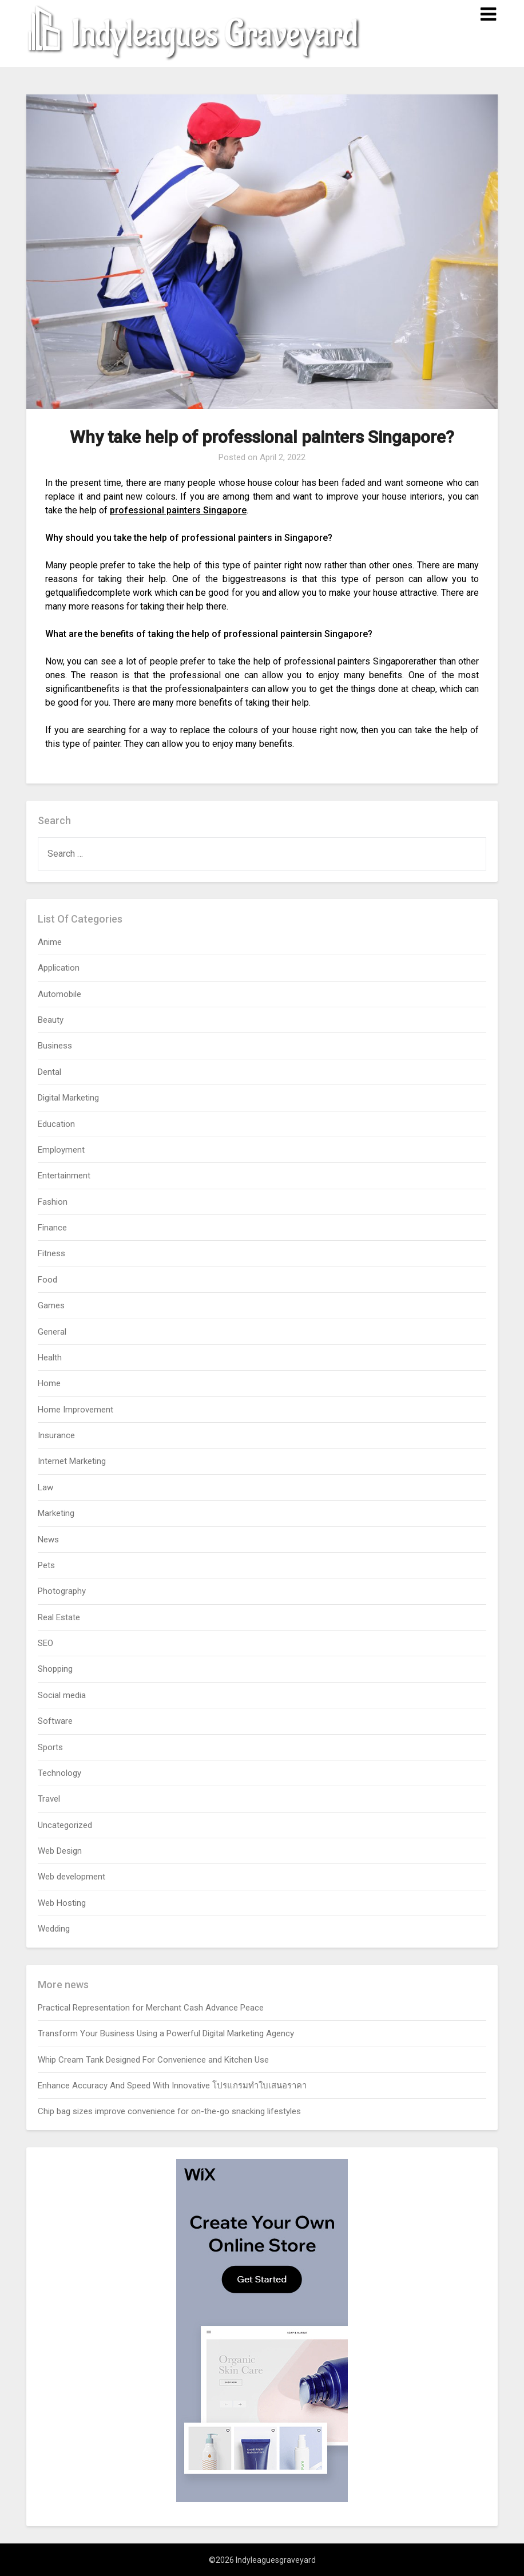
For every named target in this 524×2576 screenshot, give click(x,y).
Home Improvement (75, 1409)
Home (49, 1383)
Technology (59, 1773)
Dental (49, 1072)
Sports (50, 1747)
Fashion (53, 1202)
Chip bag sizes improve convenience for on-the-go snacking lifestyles (169, 2111)
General (52, 1332)
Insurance (56, 1435)
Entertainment (64, 1175)
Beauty (50, 1020)
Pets (46, 1565)
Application (59, 968)
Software (55, 1721)
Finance (52, 1227)
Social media (62, 1695)
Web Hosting (62, 1903)
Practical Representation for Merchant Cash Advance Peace (151, 2008)
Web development (71, 1876)
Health (50, 1357)
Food (47, 1280)
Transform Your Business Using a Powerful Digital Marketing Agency (166, 2033)
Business (55, 1045)
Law (45, 1487)
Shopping (55, 1669)
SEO (45, 1643)
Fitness (51, 1253)
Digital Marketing (68, 1098)
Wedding (54, 1929)
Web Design (60, 1851)
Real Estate (59, 1617)
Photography (62, 1591)
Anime (50, 942)
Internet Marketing (72, 1461)
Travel (49, 1799)
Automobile (59, 994)
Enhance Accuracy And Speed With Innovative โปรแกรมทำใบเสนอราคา (172, 2085)
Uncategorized (65, 1825)
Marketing (56, 1513)
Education (56, 1124)
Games (51, 1305)
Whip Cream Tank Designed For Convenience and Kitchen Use (153, 2060)
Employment (61, 1150)
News (48, 1539)
